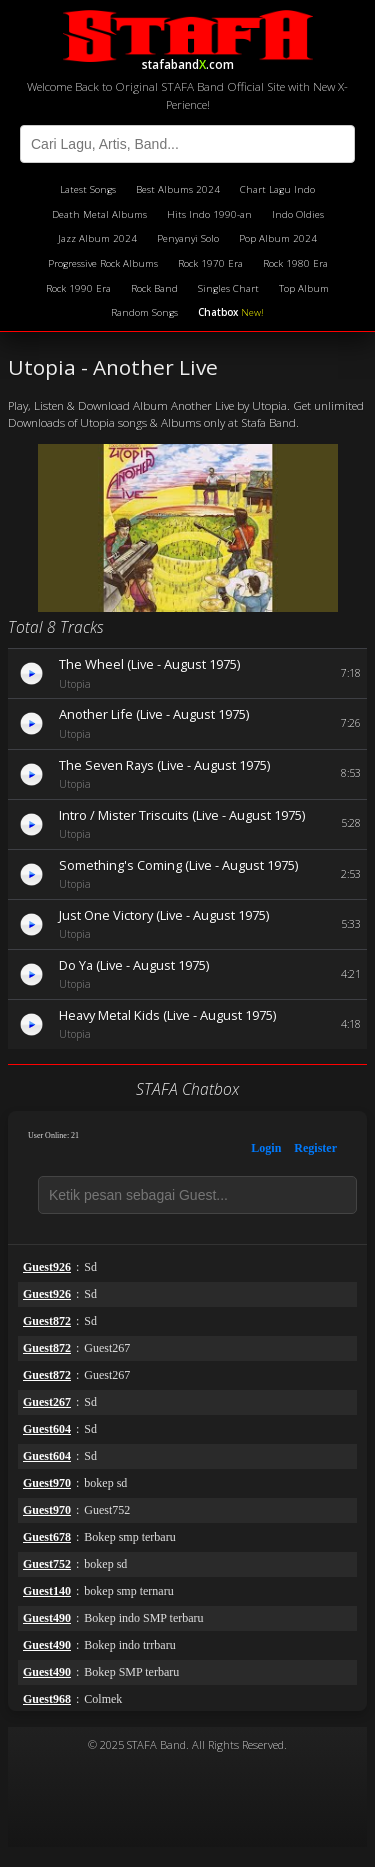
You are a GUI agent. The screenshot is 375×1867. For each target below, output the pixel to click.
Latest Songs (88, 189)
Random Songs (144, 312)
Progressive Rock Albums (103, 263)
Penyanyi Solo (188, 238)
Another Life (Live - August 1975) (154, 714)
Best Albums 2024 (178, 189)
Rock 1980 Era (295, 263)
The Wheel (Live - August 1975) (149, 664)
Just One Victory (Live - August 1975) (164, 915)
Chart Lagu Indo (277, 189)
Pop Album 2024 (278, 238)
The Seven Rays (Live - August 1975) (164, 765)
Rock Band (154, 288)
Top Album (304, 288)
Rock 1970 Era (210, 263)
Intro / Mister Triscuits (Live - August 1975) (182, 815)
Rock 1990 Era (78, 288)
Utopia (75, 684)
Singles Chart (228, 288)
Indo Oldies (298, 214)
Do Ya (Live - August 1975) (134, 965)
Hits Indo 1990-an (209, 214)
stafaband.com (188, 38)
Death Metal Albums (99, 214)
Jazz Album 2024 (97, 238)
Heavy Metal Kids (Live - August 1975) (167, 1015)
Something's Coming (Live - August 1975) (178, 865)
